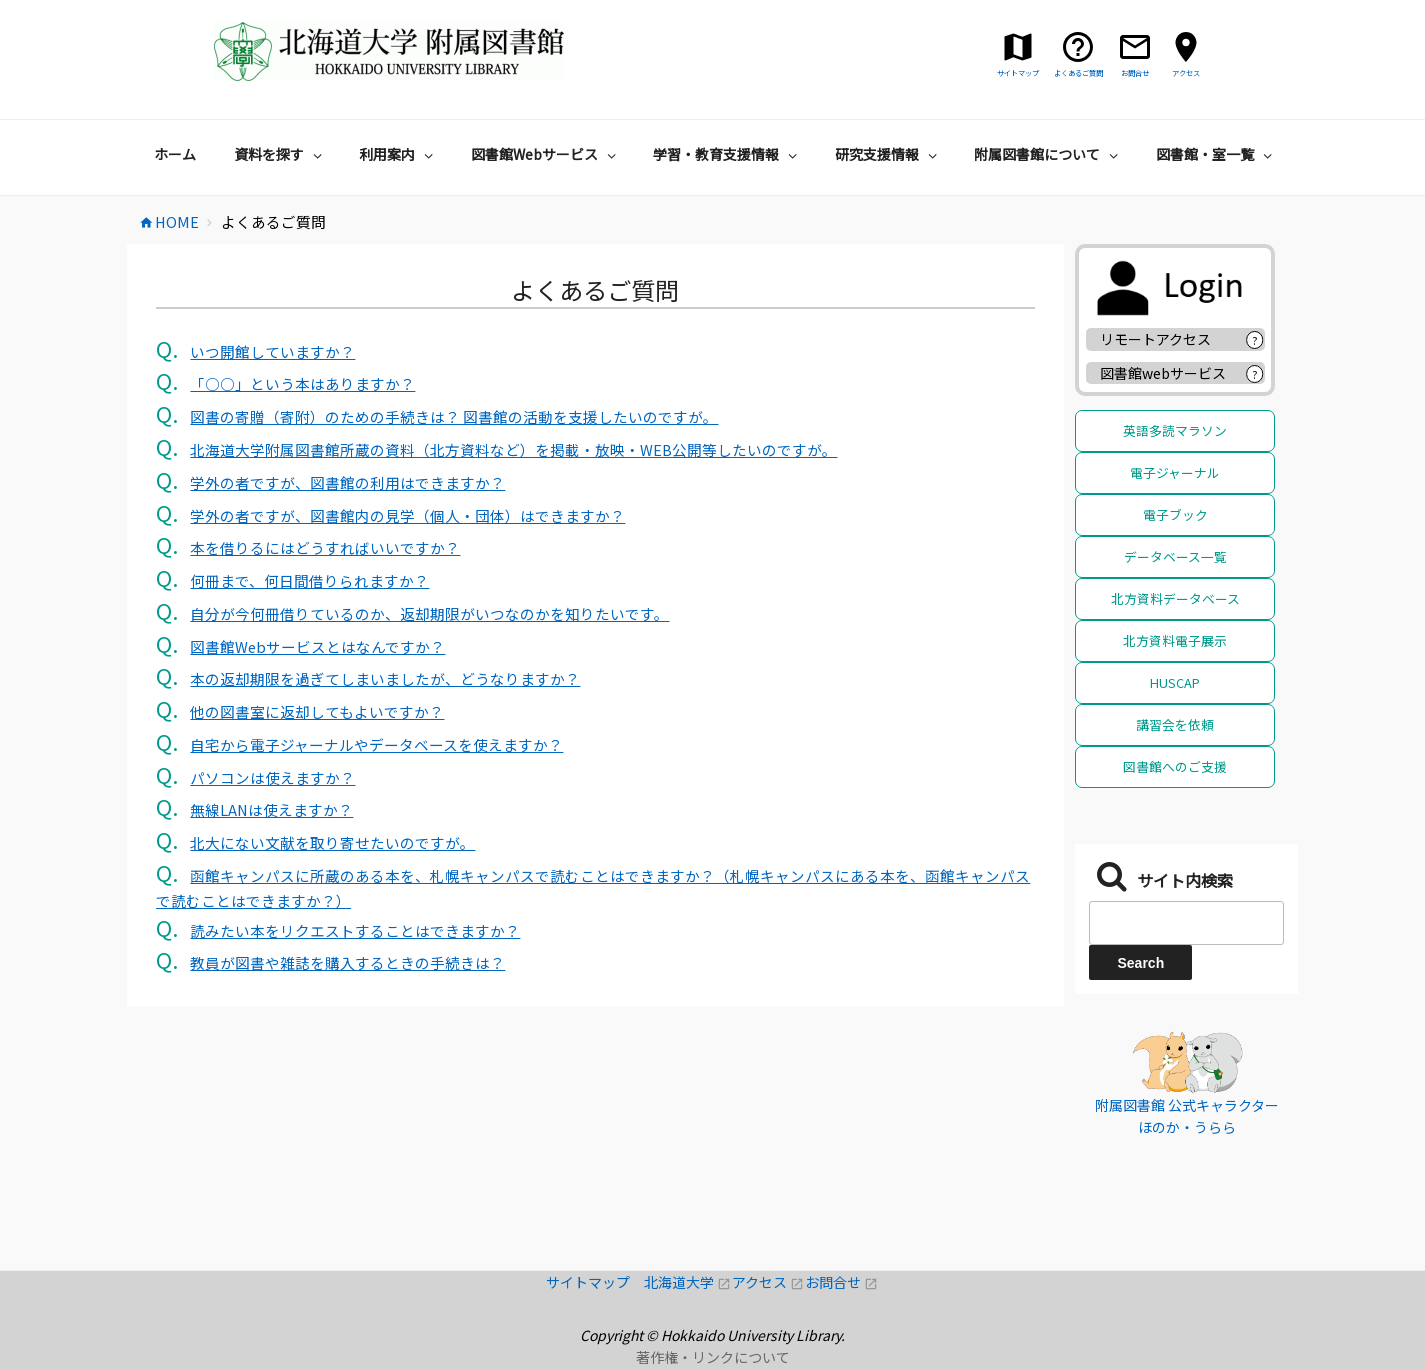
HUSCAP (1175, 682)
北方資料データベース (1175, 598)
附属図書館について (1048, 154)
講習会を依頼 (1175, 724)
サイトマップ (595, 1282)
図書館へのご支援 (1175, 766)
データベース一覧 (1175, 556)
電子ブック (1175, 514)
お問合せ (841, 1282)
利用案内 (398, 154)
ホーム (175, 154)
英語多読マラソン (1175, 430)
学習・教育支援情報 (727, 154)
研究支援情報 (888, 154)
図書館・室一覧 (1216, 154)
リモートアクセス (1155, 339)
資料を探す (280, 154)
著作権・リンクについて (713, 1357)
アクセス (768, 1282)
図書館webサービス (1163, 373)
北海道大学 (688, 1282)
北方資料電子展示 (1175, 640)
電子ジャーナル (1175, 472)
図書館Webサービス (546, 154)
